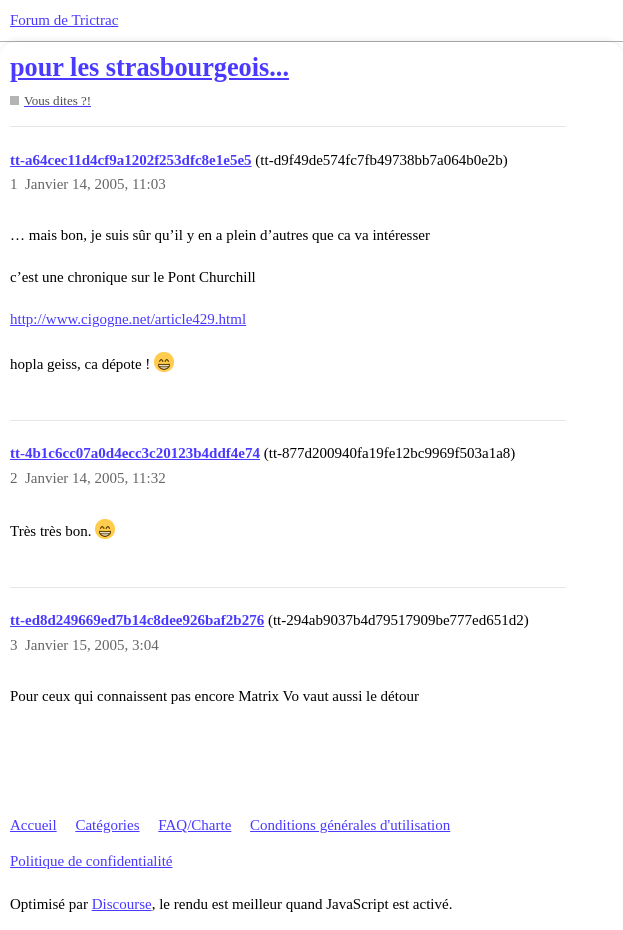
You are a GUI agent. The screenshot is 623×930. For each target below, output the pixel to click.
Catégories (107, 825)
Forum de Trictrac (64, 20)
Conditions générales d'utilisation (350, 825)
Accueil (33, 825)
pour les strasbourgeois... (149, 67)
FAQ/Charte (194, 825)
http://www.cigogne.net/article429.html (128, 319)
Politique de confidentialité (91, 861)
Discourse (122, 904)
